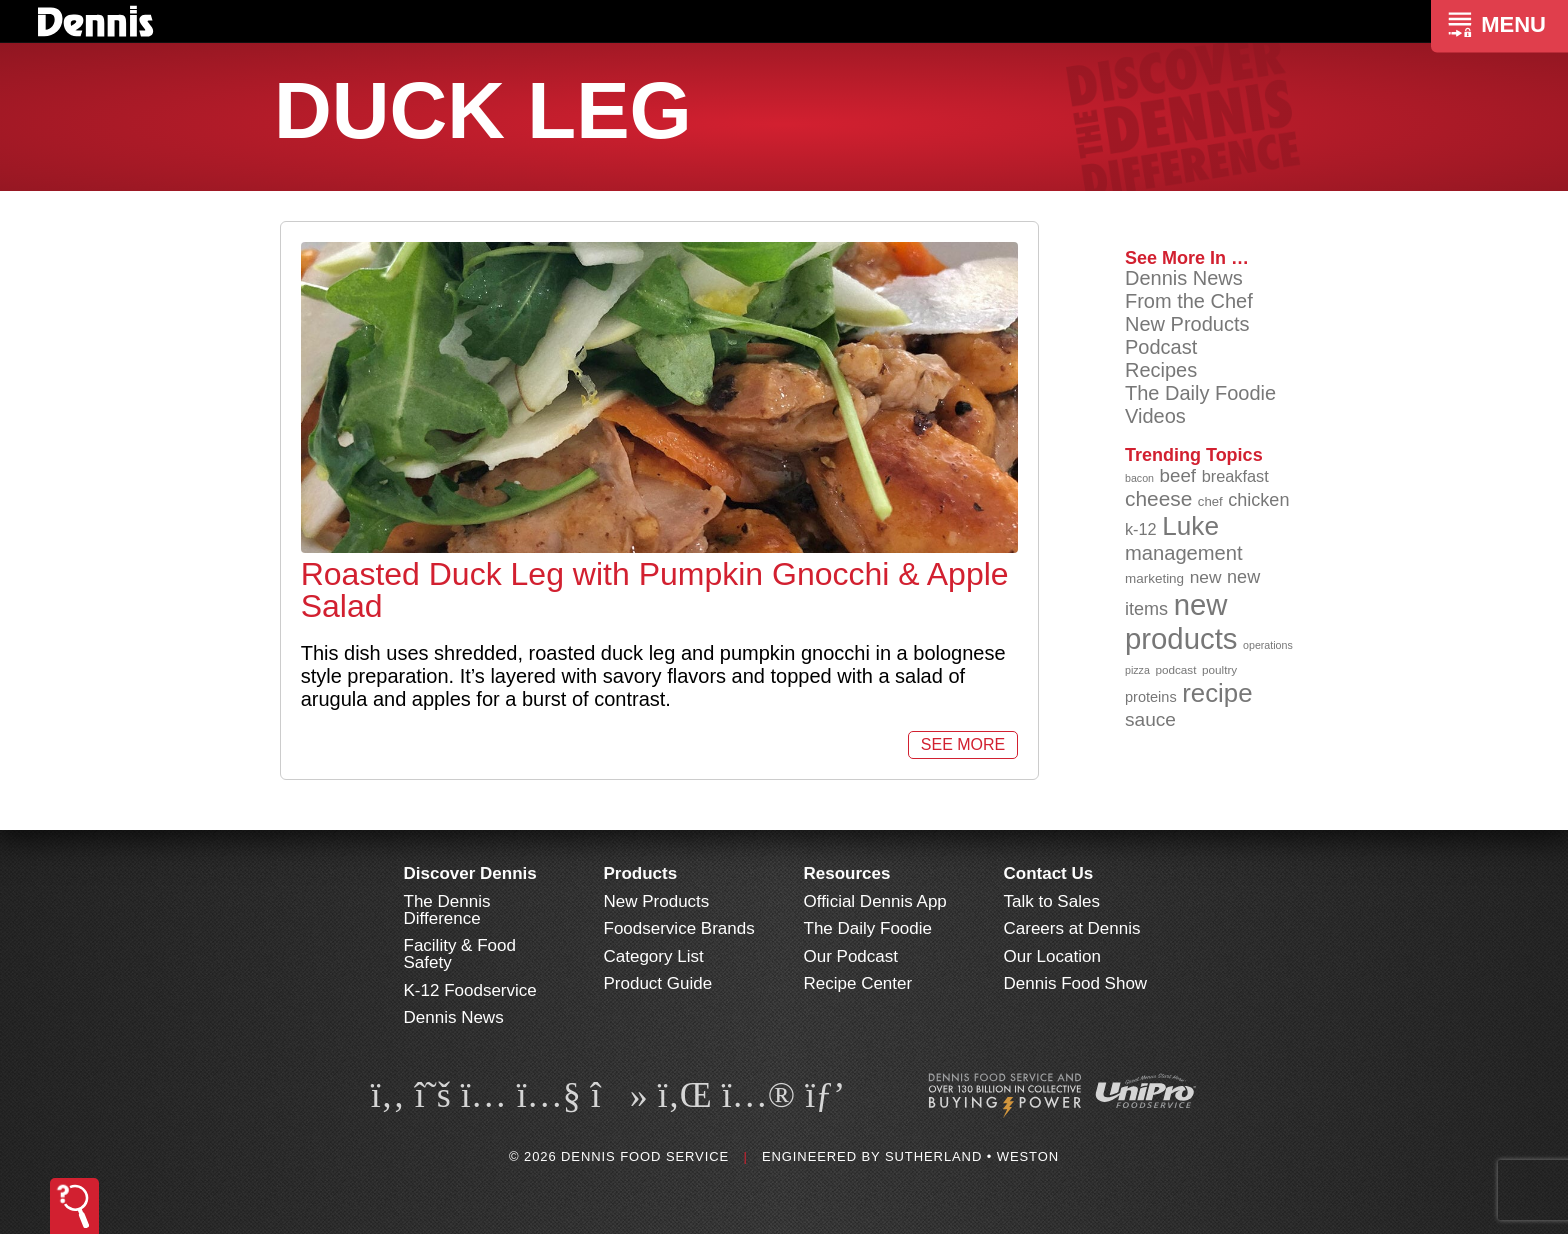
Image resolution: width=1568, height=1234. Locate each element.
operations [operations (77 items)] (1268, 645)
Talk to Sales (1052, 901)
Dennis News (1184, 278)
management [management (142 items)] (1184, 553)
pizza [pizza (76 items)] (1137, 670)
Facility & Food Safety (460, 954)
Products (641, 873)
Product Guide (658, 983)
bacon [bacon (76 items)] (1139, 478)
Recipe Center (858, 983)
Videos (1155, 416)
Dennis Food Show (1076, 983)
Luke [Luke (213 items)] (1190, 526)
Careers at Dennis (1072, 928)
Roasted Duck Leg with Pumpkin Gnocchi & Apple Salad (655, 590)
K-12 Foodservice (470, 990)
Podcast (1161, 347)
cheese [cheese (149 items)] (1158, 498)
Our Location (1052, 956)
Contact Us (1049, 873)
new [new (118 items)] (1206, 577)
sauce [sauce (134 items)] (1150, 719)
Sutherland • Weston (972, 1156)
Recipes (1161, 370)
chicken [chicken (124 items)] (1258, 500)
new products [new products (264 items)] (1181, 621)
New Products (1187, 324)
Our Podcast (851, 956)
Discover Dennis (470, 873)
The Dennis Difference (447, 910)
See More (963, 744)
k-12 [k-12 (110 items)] (1141, 529)
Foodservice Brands (679, 928)
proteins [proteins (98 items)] (1151, 697)
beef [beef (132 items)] (1178, 475)
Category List (654, 956)
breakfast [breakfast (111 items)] (1235, 476)
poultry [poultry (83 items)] (1219, 669)
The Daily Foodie (1200, 393)
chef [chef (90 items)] (1210, 501)
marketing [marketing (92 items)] (1154, 578)
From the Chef (1189, 301)
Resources (847, 873)
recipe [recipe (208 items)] (1217, 693)
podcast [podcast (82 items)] (1175, 669)
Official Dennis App (875, 901)
